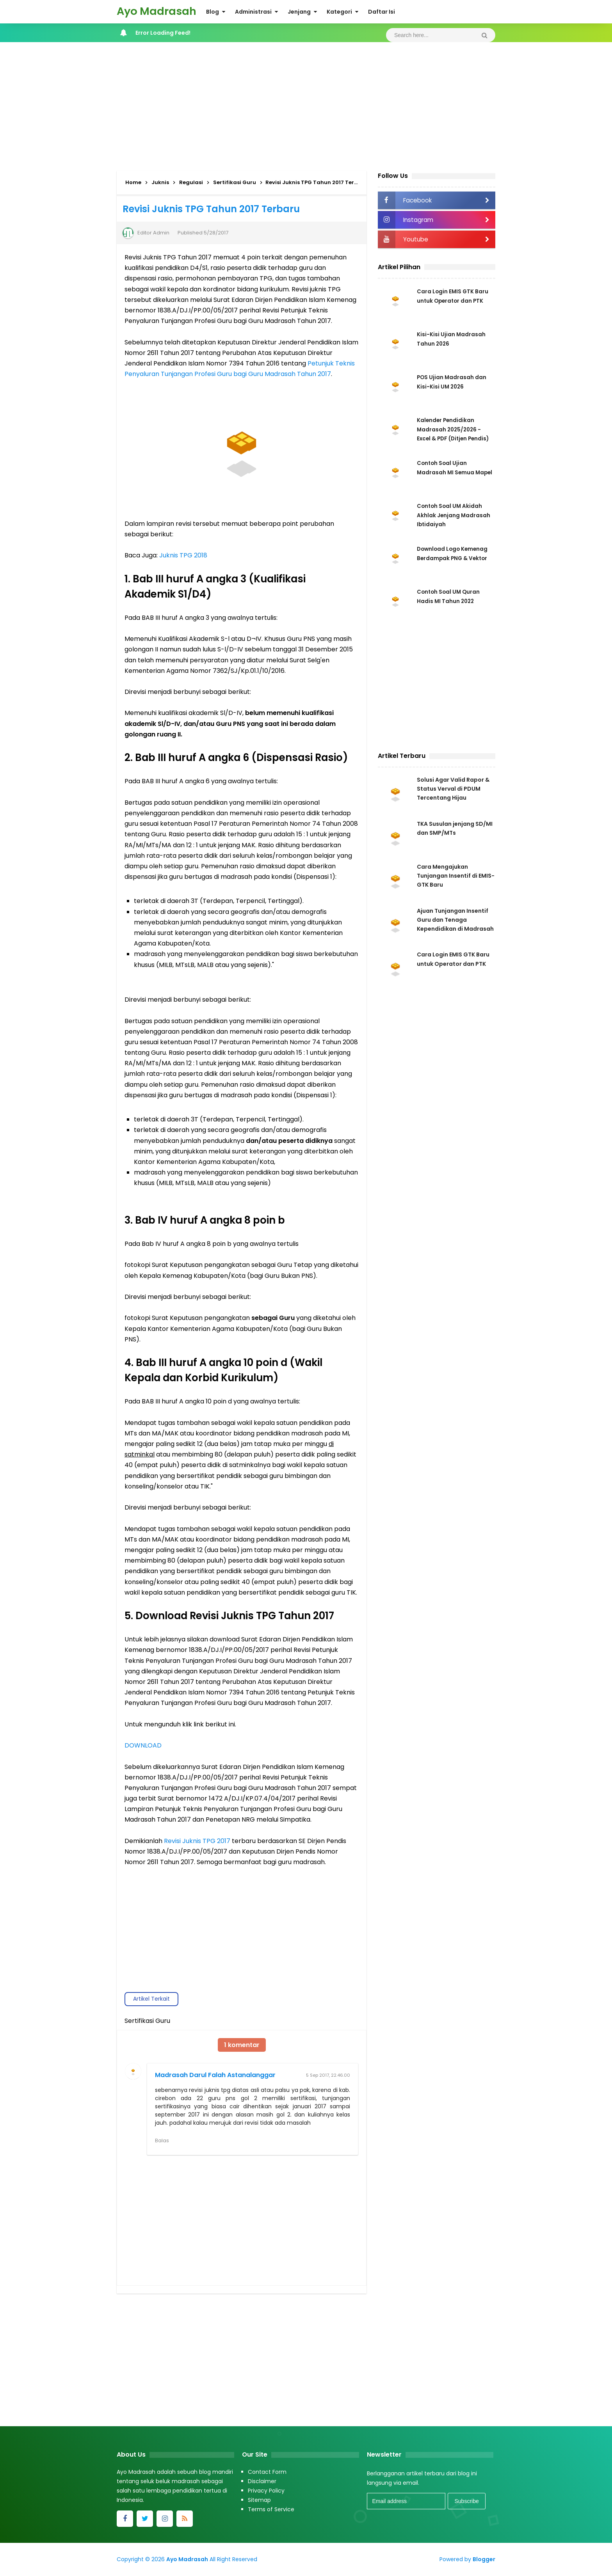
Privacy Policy (266, 2491)
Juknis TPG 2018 (183, 555)
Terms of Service (271, 2510)
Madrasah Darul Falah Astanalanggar (215, 2074)
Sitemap (259, 2500)
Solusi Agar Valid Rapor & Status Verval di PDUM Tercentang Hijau (453, 789)
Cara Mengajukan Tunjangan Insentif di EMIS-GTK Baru (456, 877)
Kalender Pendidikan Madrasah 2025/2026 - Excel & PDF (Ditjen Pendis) (455, 429)
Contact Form (267, 2472)
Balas (162, 2140)
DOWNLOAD (143, 1745)
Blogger (484, 2560)
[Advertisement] (306, 104)
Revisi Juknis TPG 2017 (197, 1840)
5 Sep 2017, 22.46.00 (328, 2075)
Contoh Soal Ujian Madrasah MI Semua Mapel (446, 472)
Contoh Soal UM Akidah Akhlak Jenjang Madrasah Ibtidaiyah (454, 515)
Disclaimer (262, 2482)
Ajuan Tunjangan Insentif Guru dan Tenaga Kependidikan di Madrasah (455, 923)
